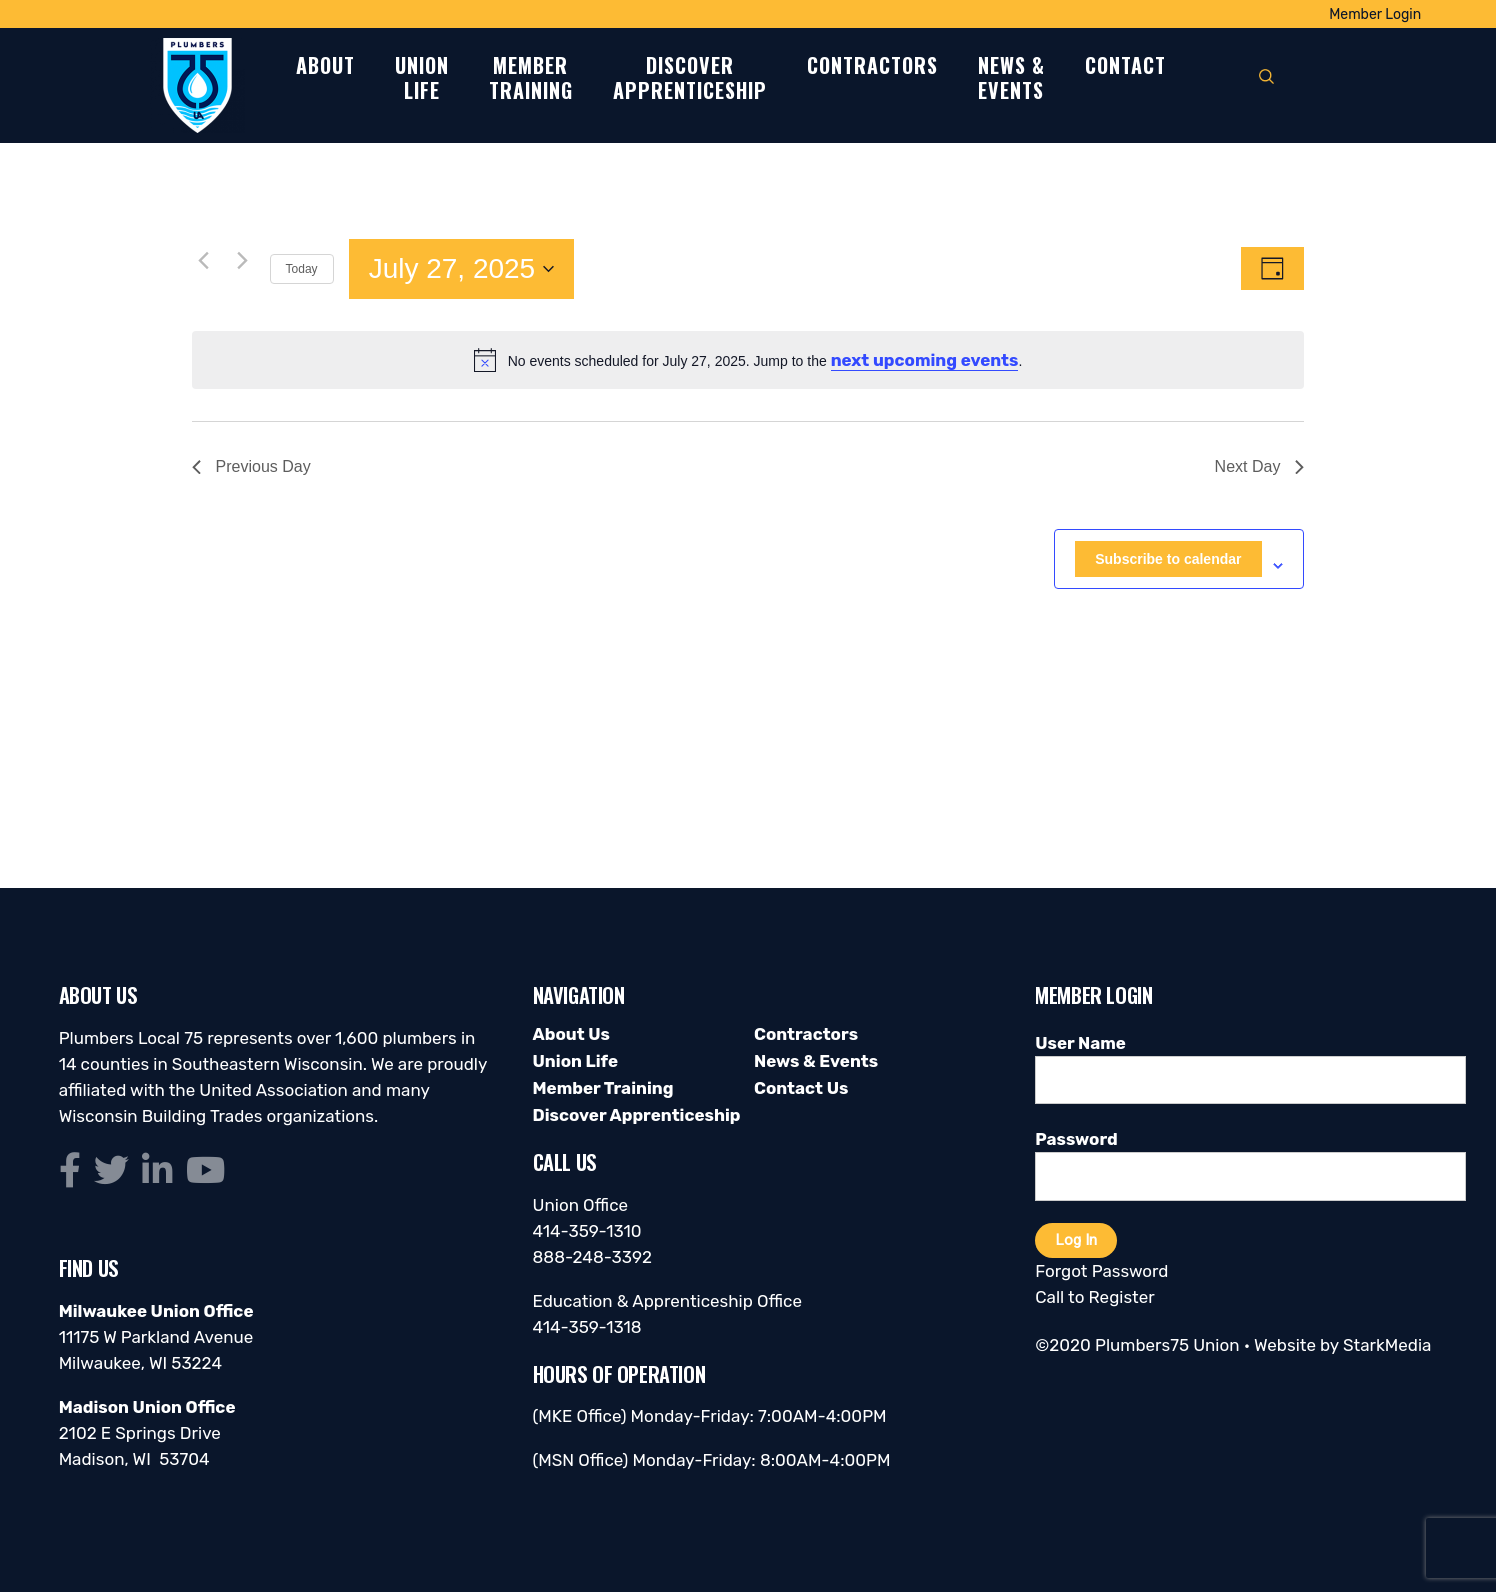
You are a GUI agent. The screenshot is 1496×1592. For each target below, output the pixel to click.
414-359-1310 (587, 1231)
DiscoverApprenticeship (690, 79)
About (325, 66)
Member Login (1375, 14)
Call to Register (1094, 1297)
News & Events (816, 1061)
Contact (1125, 66)
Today (302, 269)
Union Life (575, 1061)
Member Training (603, 1088)
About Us (571, 1034)
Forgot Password (1101, 1271)
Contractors (872, 66)
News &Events (1011, 79)
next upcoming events (925, 360)
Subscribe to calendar (1168, 559)
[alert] (748, 360)
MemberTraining (531, 79)
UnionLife (422, 79)
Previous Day (251, 466)
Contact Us (801, 1088)
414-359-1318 (587, 1327)
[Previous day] (204, 260)
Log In (1076, 1240)
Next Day (1260, 466)
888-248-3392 (593, 1257)
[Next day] (243, 260)
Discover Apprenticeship (637, 1115)
